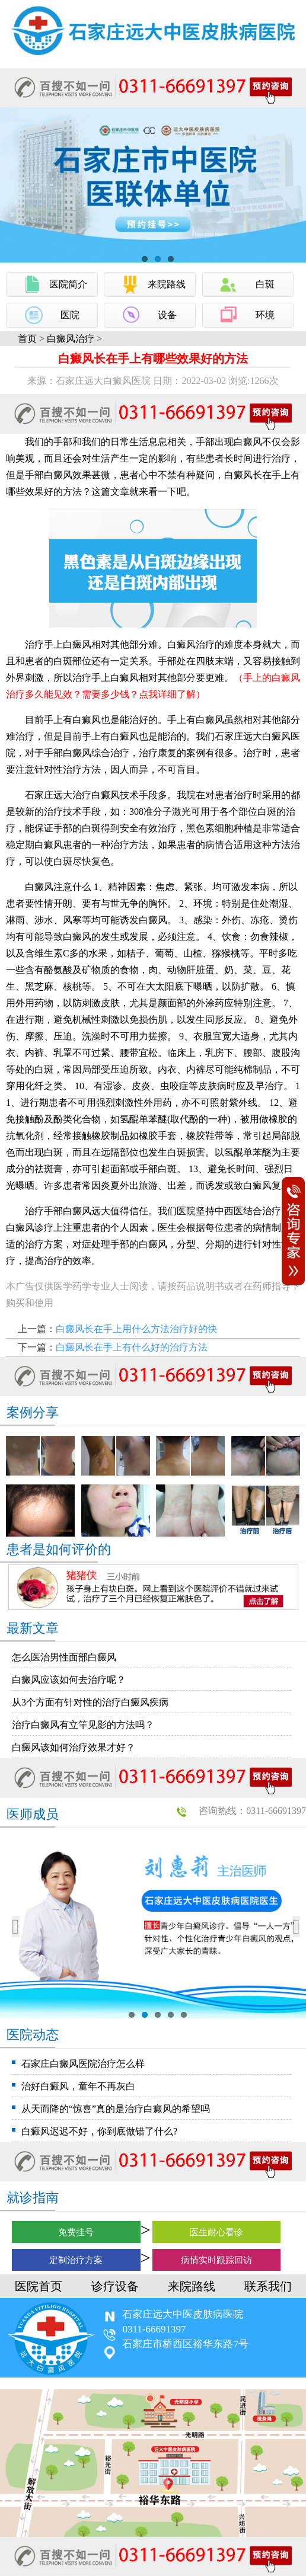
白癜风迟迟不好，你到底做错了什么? (99, 2131)
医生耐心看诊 (216, 2232)
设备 (167, 315)
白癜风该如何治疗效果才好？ (73, 1747)
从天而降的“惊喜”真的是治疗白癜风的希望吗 (115, 2109)
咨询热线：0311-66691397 (252, 1811)
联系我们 (268, 2286)
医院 (69, 315)
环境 (265, 315)
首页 (27, 339)
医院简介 (68, 284)
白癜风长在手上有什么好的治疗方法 (132, 1347)
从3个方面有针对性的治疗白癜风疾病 (90, 1702)
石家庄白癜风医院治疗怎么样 (83, 2064)
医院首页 (38, 2286)
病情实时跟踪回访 (216, 2260)
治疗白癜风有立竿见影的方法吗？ (83, 1725)
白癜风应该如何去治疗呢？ (69, 1680)
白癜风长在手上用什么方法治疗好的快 (136, 1329)
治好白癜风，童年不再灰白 (78, 2086)
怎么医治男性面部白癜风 (64, 1657)
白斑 (265, 284)
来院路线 (167, 284)
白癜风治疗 (70, 339)
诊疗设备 (115, 2286)
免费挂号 (76, 2232)
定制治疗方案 (76, 2260)
